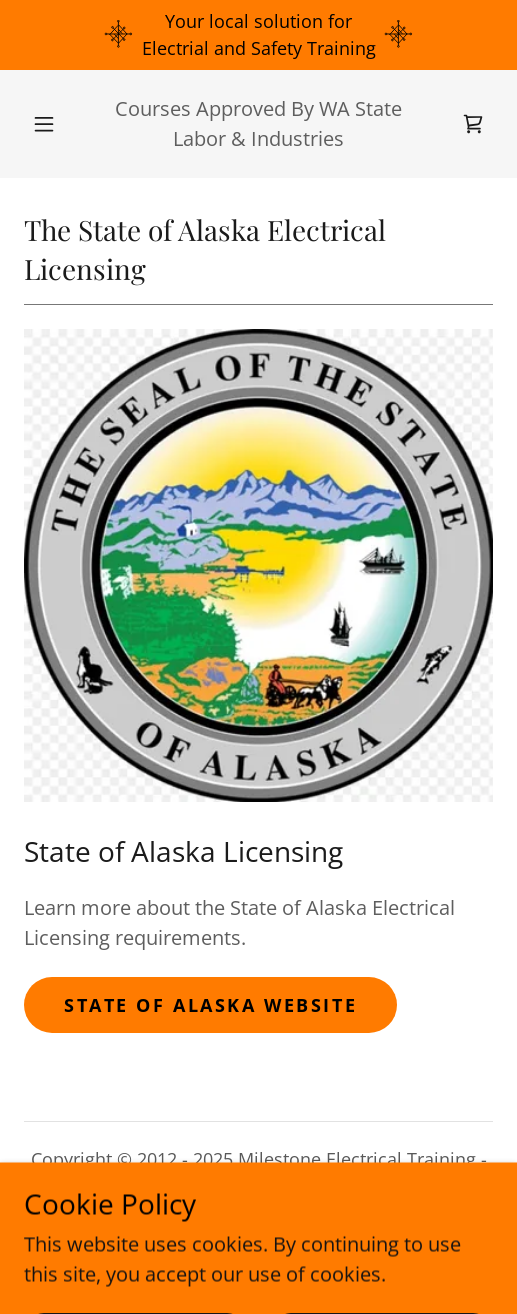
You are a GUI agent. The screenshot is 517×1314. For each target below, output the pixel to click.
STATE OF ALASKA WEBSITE (210, 1005)
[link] (473, 124)
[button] (45, 124)
